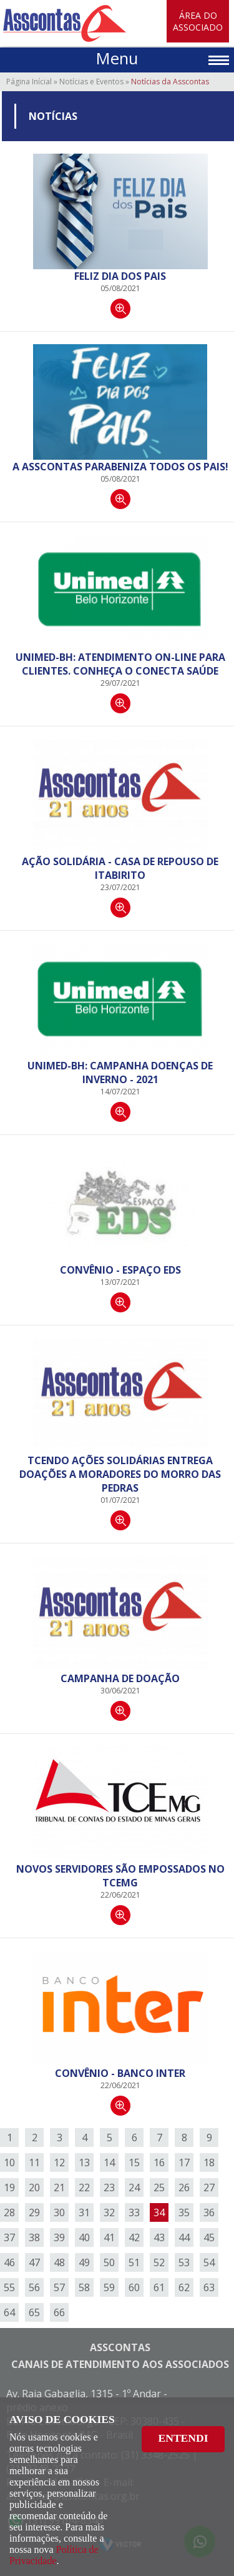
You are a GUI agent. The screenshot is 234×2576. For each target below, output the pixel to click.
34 (159, 2212)
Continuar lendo (120, 309)
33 (134, 2212)
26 (184, 2187)
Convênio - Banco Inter (120, 2073)
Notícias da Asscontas (170, 81)
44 (184, 2237)
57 (59, 2287)
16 (159, 2162)
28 (9, 2212)
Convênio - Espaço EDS (120, 1270)
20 (34, 2187)
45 (209, 2237)
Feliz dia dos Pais (120, 276)
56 (34, 2287)
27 (209, 2187)
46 (9, 2262)
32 (109, 2212)
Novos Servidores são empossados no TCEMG (120, 1876)
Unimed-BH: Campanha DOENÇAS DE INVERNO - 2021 (120, 1072)
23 (109, 2187)
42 (134, 2237)
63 (209, 2287)
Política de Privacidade (54, 2555)
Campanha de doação (120, 1678)
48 (59, 2262)
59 (109, 2287)
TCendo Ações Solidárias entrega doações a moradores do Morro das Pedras (120, 1474)
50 (109, 2262)
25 (159, 2187)
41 (109, 2237)
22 (84, 2187)
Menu (117, 58)
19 (9, 2187)
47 (34, 2262)
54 (209, 2262)
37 (9, 2237)
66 (59, 2312)
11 (34, 2162)
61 (159, 2287)
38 (34, 2237)
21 (59, 2187)
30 (59, 2212)
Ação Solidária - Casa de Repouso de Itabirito (120, 868)
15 (134, 2162)
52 (159, 2262)
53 (184, 2262)
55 (9, 2287)
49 (84, 2262)
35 (184, 2212)
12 (59, 2162)
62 (184, 2287)
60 (134, 2287)
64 (9, 2312)
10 (9, 2162)
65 (34, 2312)
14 (109, 2162)
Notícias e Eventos (91, 81)
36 (209, 2212)
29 (34, 2212)
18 (209, 2162)
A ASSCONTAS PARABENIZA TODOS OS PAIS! (120, 466)
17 (184, 2162)
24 (134, 2187)
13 (84, 2162)
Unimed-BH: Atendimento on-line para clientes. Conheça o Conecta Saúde (120, 664)
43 (159, 2237)
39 (59, 2237)
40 (84, 2237)
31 (84, 2212)
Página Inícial (29, 81)
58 (84, 2287)
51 (134, 2262)
